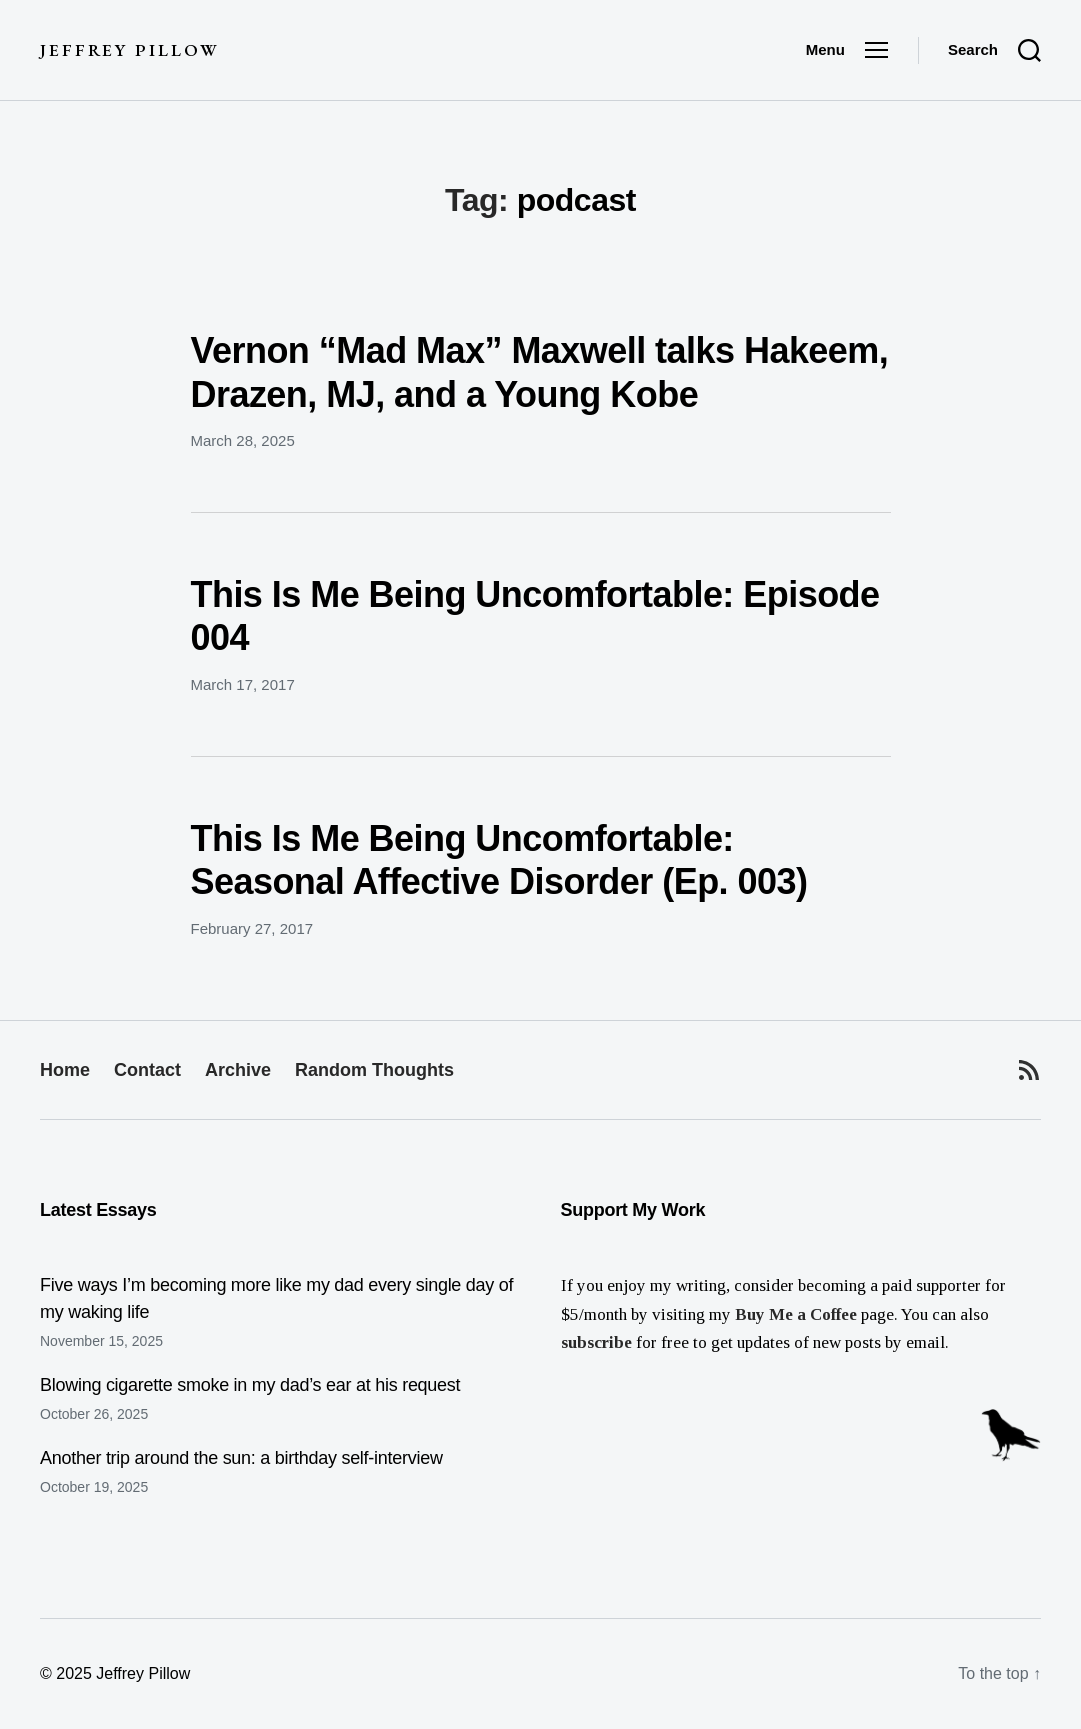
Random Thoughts (374, 1070)
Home (65, 1070)
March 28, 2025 (243, 440)
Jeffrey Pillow (129, 50)
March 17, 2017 (243, 684)
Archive (238, 1070)
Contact (147, 1070)
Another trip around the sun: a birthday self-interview (241, 1458)
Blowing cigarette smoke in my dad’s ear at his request (250, 1385)
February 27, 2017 (252, 928)
